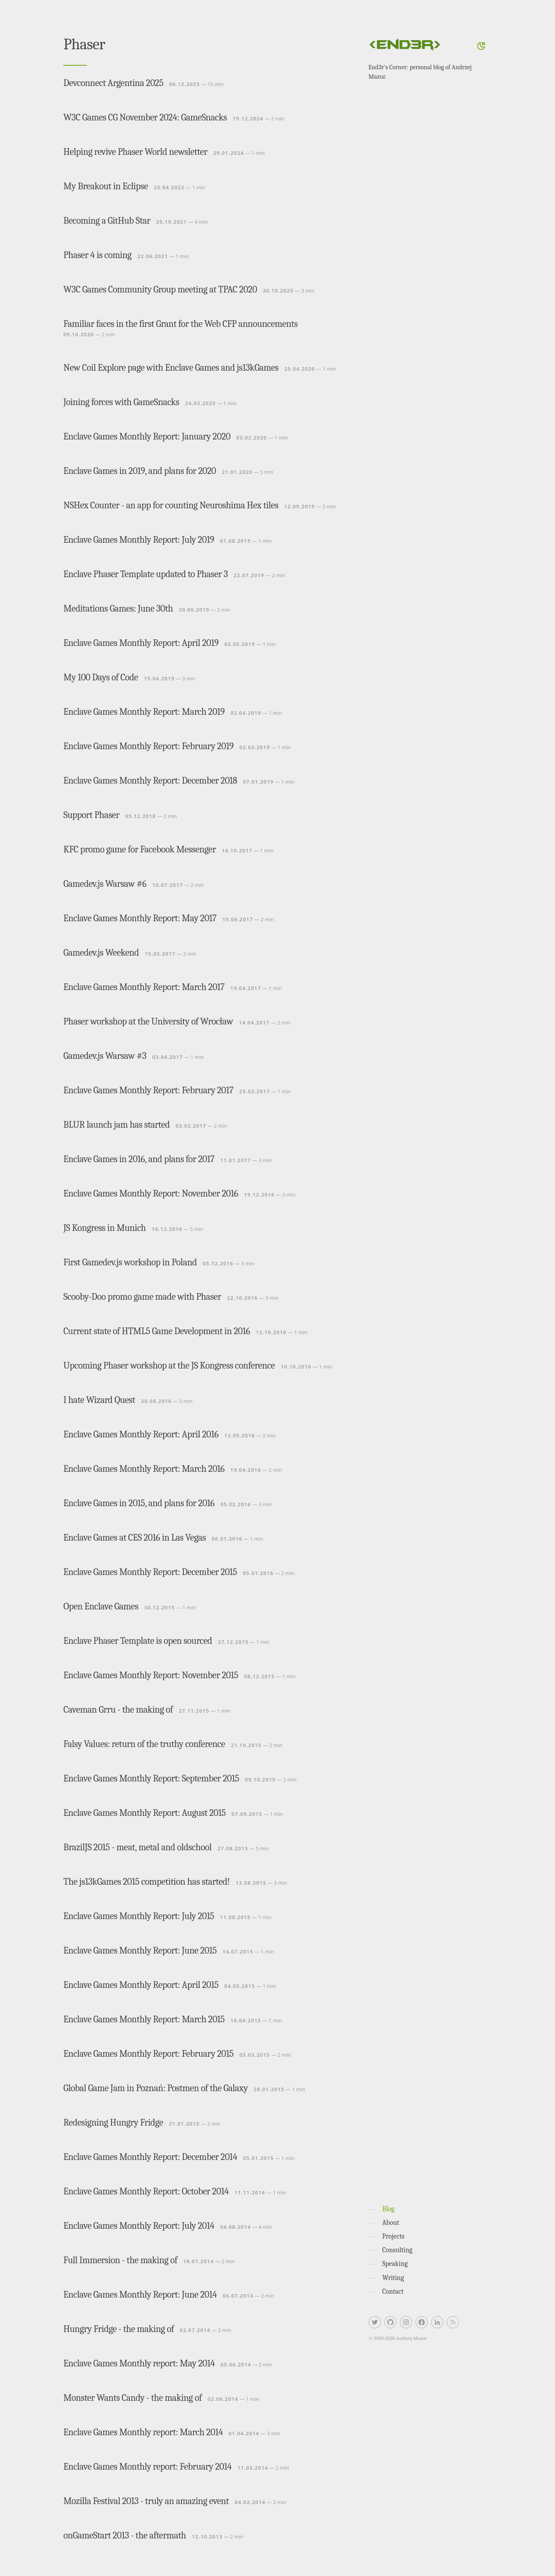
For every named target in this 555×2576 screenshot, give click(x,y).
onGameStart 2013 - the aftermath (124, 2535)
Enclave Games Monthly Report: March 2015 (144, 2019)
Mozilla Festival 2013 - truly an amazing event (146, 2500)
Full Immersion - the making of (120, 2260)
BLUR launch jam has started (116, 1124)
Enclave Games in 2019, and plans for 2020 (139, 470)
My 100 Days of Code (100, 677)
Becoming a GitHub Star (106, 220)
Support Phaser (91, 814)
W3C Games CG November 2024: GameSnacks (145, 117)
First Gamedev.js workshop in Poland (130, 1262)
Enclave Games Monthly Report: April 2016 (140, 1434)
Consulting (397, 2250)
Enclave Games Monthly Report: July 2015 (138, 1915)
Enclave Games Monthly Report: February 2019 (148, 746)
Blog (388, 2209)
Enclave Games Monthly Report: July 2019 (138, 539)
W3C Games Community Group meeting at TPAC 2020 (160, 289)
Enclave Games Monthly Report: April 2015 (141, 1984)
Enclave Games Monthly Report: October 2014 (146, 2191)
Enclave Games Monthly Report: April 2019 (141, 642)
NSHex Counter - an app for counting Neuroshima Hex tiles (170, 505)
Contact (393, 2291)
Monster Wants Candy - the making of (132, 2397)
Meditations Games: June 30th (118, 608)
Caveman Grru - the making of (118, 1709)
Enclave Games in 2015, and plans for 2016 (138, 1503)
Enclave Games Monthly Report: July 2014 (138, 2225)
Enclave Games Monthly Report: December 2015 (150, 1571)
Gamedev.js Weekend (101, 952)
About (390, 2222)
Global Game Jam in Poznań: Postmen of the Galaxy (155, 2088)
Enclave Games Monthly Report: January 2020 (146, 436)
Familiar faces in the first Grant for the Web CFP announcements (180, 323)
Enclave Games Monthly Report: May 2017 (140, 918)
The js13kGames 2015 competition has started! (146, 1881)
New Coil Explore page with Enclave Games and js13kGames (170, 367)
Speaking (395, 2263)
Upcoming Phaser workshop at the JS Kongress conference (169, 1365)
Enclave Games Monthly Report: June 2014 (140, 2294)
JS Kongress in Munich (104, 1227)
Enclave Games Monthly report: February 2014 (147, 2466)
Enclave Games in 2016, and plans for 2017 (138, 1158)
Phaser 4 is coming (97, 254)
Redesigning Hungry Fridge (113, 2122)
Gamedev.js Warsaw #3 (104, 1055)
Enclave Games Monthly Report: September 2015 (151, 1778)
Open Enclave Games (100, 1606)
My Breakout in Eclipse (105, 186)
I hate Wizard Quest (99, 1399)
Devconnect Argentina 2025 (113, 82)
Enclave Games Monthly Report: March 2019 (144, 711)
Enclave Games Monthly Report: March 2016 (144, 1468)
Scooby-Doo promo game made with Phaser (142, 1296)
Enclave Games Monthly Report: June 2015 (140, 1950)
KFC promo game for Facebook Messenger (139, 849)
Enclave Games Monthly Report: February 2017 (148, 1090)
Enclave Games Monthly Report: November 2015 (150, 1675)
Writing (393, 2278)
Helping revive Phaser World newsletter (135, 151)
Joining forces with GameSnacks (121, 401)
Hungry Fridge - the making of (118, 2328)
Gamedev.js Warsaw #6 (104, 883)
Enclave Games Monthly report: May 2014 (139, 2363)
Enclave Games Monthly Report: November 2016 (150, 1193)
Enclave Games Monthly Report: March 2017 (144, 986)
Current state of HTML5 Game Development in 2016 (156, 1331)
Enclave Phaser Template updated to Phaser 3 (145, 574)
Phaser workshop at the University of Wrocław (148, 1021)
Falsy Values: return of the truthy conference (144, 1743)
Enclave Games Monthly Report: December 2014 (150, 2156)
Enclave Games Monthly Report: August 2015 (144, 1812)
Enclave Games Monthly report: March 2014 (143, 2432)
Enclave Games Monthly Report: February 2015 (148, 2053)
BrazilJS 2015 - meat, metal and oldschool (137, 1847)
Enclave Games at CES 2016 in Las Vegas (134, 1537)
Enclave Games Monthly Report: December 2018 (150, 780)
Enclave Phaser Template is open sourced (137, 1640)
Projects (393, 2236)
